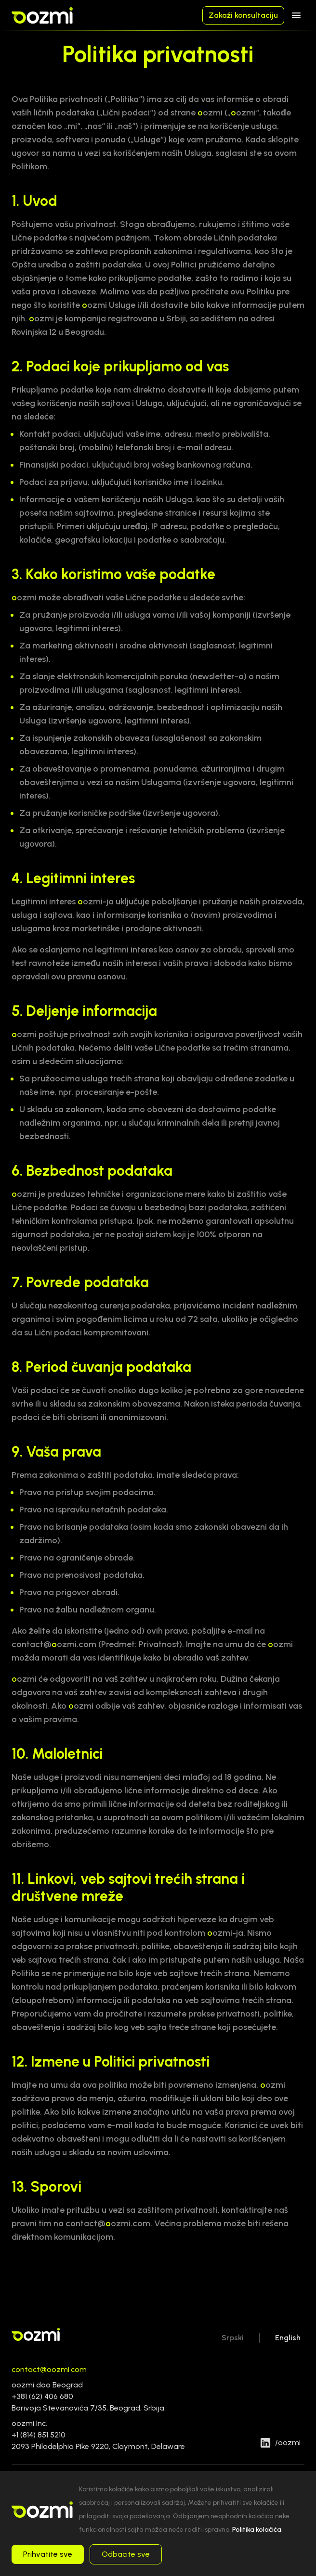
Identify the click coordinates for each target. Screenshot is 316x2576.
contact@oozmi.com (49, 2369)
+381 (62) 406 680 (42, 2396)
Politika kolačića (256, 2529)
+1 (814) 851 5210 (39, 2434)
